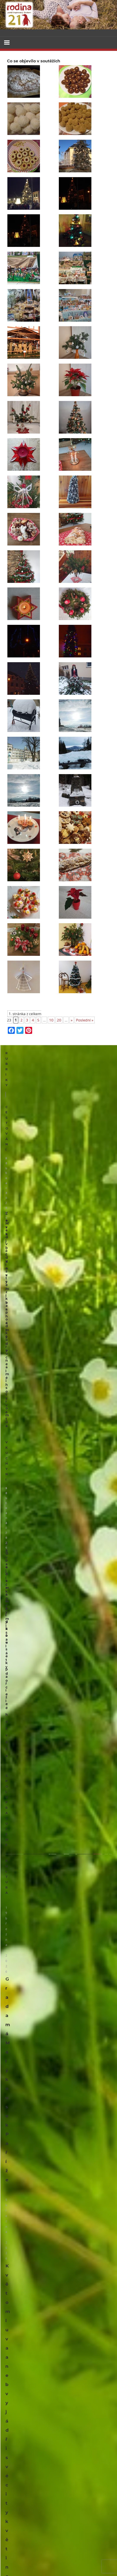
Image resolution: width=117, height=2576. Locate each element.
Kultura (13, 1355)
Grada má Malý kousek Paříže (67, 1227)
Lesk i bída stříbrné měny (63, 1115)
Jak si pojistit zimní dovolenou (63, 2489)
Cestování (15, 1076)
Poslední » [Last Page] (84, 1020)
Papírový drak (16, 1856)
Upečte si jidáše (53, 1203)
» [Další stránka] (72, 1020)
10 (51, 1020)
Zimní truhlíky (16, 1946)
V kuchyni (14, 1163)
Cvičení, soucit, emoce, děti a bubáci (56, 1616)
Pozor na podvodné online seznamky (49, 2477)
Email (11, 1644)
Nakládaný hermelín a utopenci (54, 2483)
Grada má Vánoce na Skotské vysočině (60, 2495)
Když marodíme (17, 1765)
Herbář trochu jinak (40, 2513)
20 (59, 1020)
